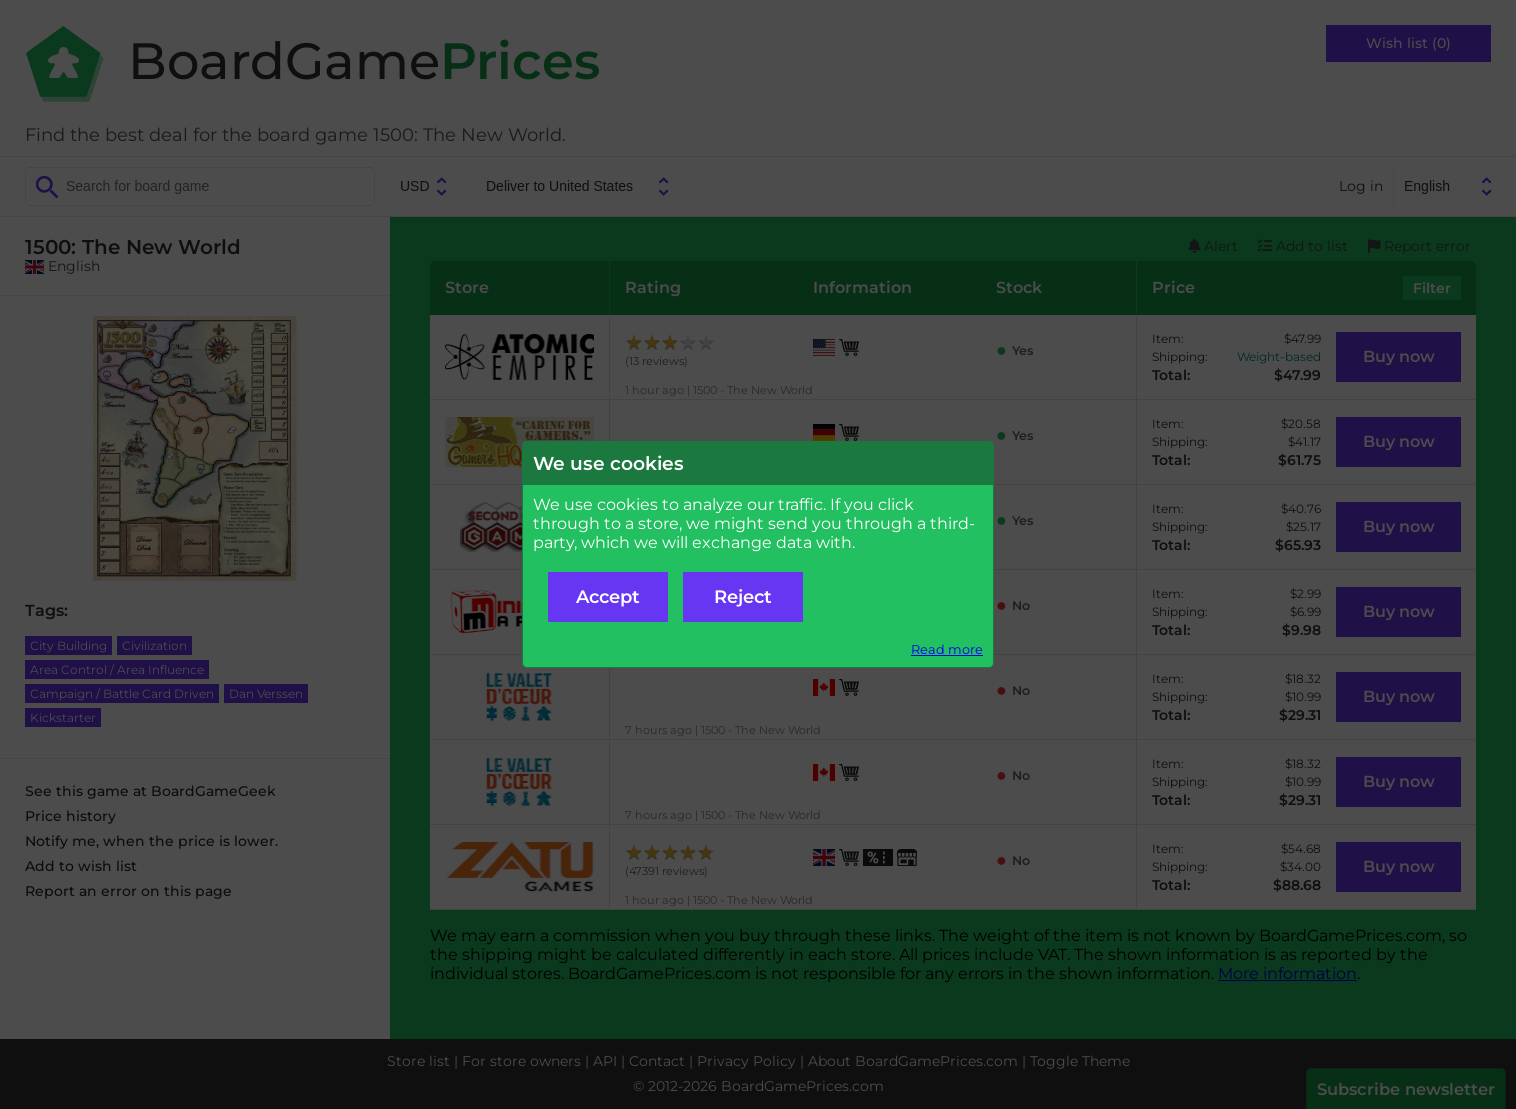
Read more (947, 649)
